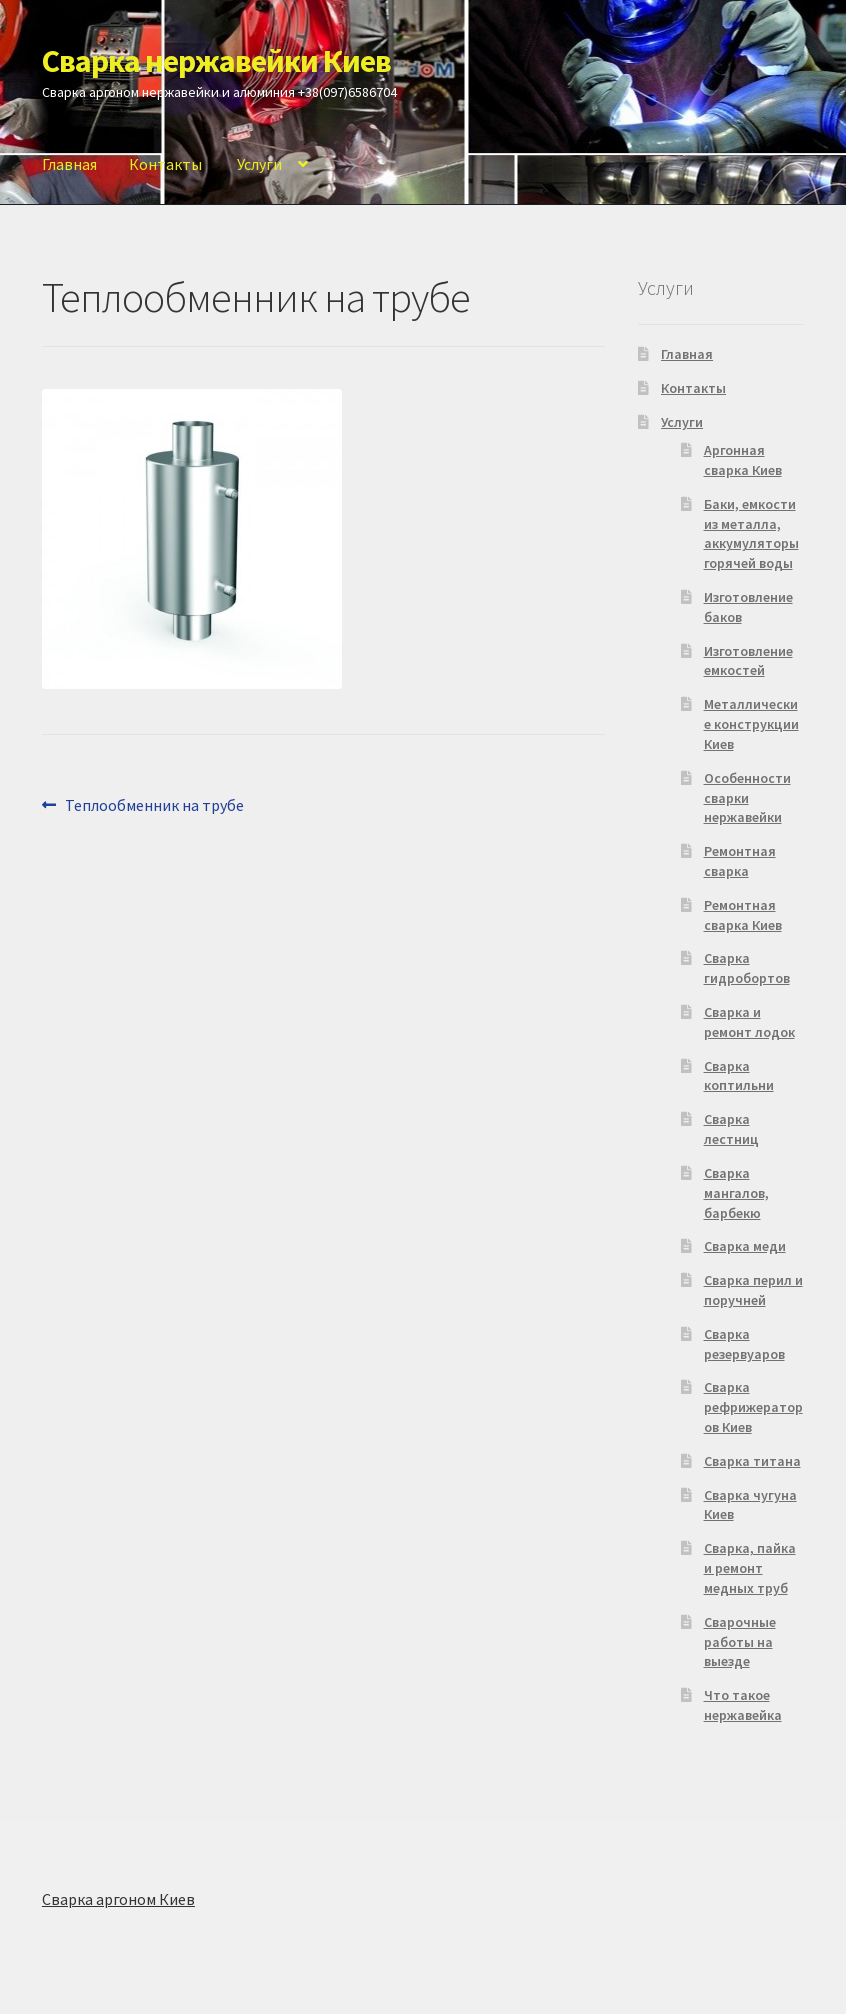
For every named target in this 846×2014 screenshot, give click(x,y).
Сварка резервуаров (744, 1344)
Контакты (165, 164)
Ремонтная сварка (740, 861)
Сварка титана (752, 1461)
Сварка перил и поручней (753, 1290)
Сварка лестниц (731, 1129)
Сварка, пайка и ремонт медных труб (750, 1568)
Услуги (259, 164)
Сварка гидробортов (747, 968)
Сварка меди (745, 1246)
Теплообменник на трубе (154, 804)
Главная (69, 164)
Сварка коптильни (739, 1076)
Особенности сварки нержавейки (747, 798)
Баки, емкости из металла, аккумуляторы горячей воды (751, 533)
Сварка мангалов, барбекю (736, 1193)
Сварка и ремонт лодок (749, 1022)
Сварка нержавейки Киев (216, 61)
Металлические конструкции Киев (751, 724)
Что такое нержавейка (743, 1705)
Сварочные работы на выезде (740, 1642)
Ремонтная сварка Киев (743, 915)
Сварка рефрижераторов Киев (753, 1407)
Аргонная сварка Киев (743, 460)
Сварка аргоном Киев (118, 1899)
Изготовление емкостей (748, 661)
